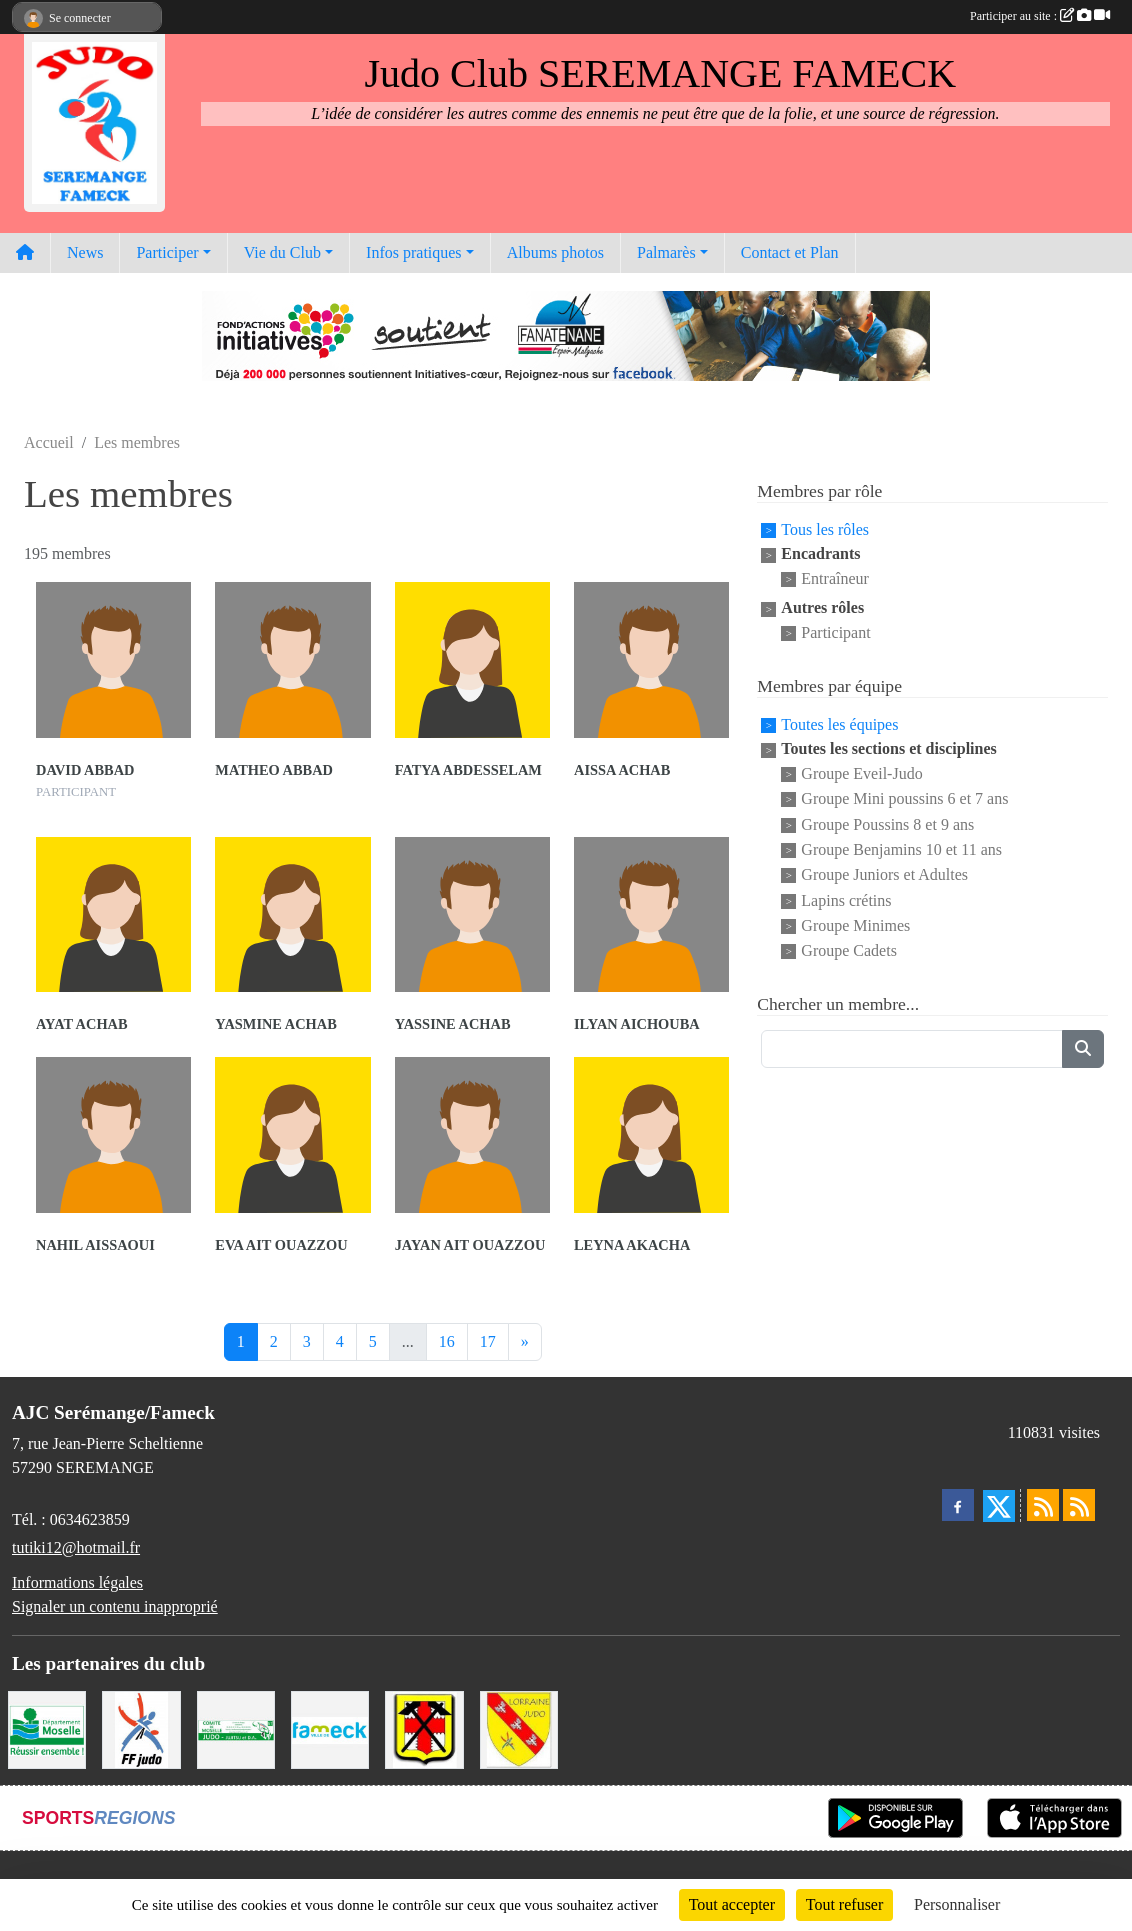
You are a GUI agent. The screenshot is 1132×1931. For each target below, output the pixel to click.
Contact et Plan (790, 252)
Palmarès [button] (666, 252)
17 (488, 1341)
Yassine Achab (453, 1024)
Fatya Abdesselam (468, 770)
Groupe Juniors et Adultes (884, 875)
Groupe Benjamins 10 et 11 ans (901, 849)
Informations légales (77, 1582)
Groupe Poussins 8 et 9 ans (887, 824)
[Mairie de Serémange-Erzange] (424, 1727)
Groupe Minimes (855, 925)
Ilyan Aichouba (637, 1024)
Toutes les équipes (839, 724)
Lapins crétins (846, 900)
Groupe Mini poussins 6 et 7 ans (904, 799)
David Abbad (85, 770)
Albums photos (555, 252)
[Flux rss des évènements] (1079, 1505)
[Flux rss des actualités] (1043, 1505)
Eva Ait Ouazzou (281, 1245)
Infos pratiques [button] (414, 252)
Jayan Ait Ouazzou (470, 1245)
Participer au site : (1040, 16)
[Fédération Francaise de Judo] (141, 1727)
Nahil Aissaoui (95, 1245)
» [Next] (525, 1341)
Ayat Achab (82, 1024)
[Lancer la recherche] (1083, 1049)
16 (447, 1341)
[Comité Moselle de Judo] (236, 1727)
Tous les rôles (825, 529)
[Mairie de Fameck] (330, 1727)
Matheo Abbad (274, 770)
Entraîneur (835, 578)
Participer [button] (167, 252)
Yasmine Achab (275, 1024)
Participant (835, 633)
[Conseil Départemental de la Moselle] (47, 1727)
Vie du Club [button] (282, 252)
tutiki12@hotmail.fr (76, 1547)
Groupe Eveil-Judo (861, 773)
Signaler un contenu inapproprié (115, 1606)
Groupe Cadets (849, 951)
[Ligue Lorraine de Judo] (519, 1727)
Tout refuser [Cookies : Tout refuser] (845, 1904)
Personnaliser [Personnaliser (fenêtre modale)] (957, 1904)
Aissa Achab (622, 770)
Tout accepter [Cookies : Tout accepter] (732, 1904)
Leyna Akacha (632, 1245)
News (85, 252)
